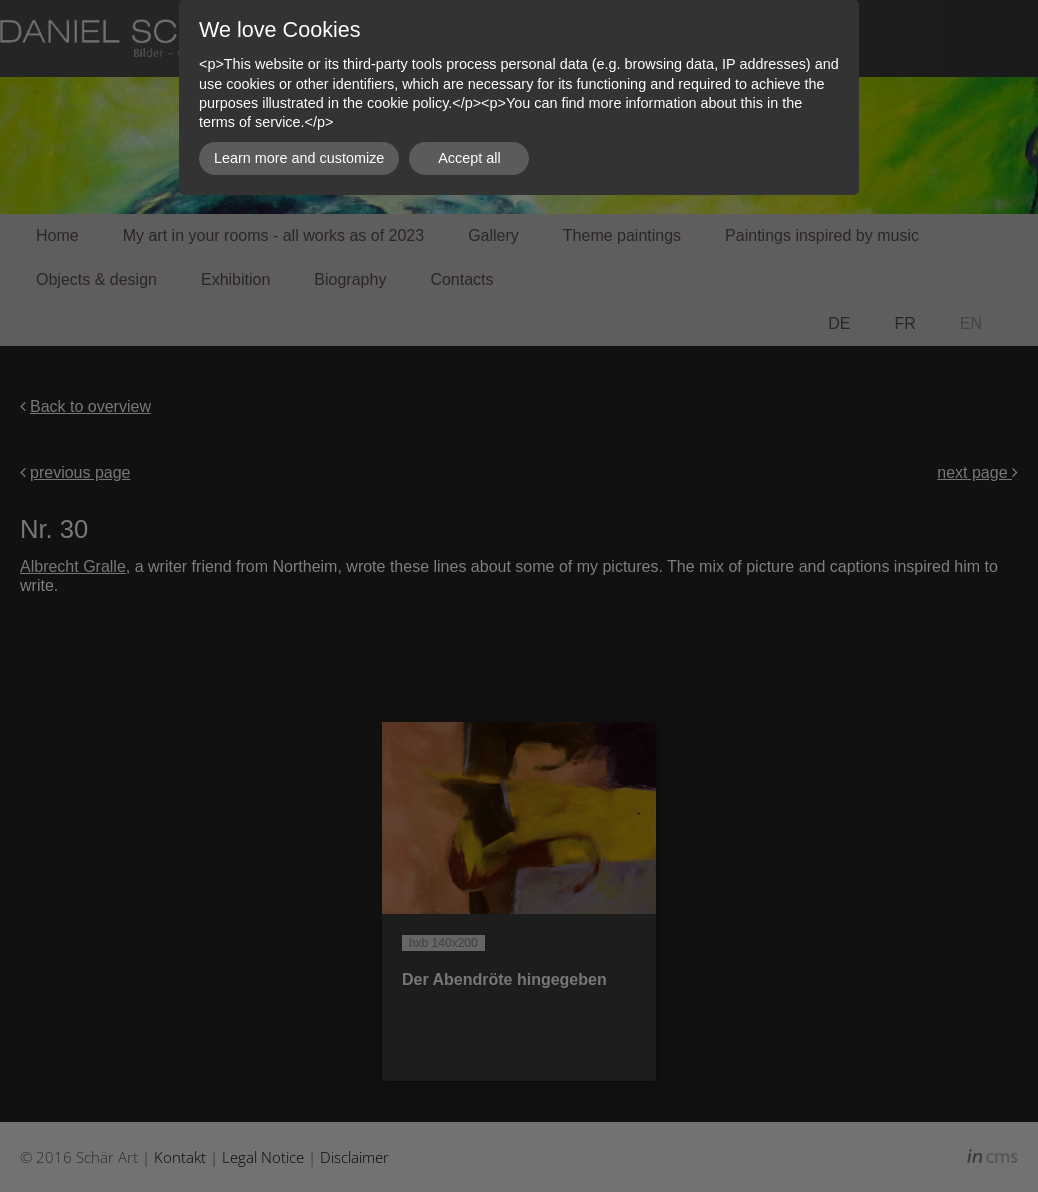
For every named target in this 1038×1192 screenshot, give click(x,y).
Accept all (469, 158)
